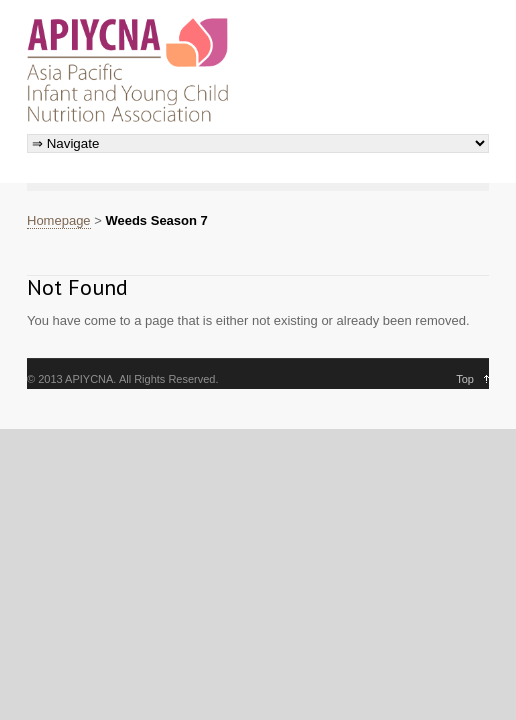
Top (465, 379)
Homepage (59, 220)
